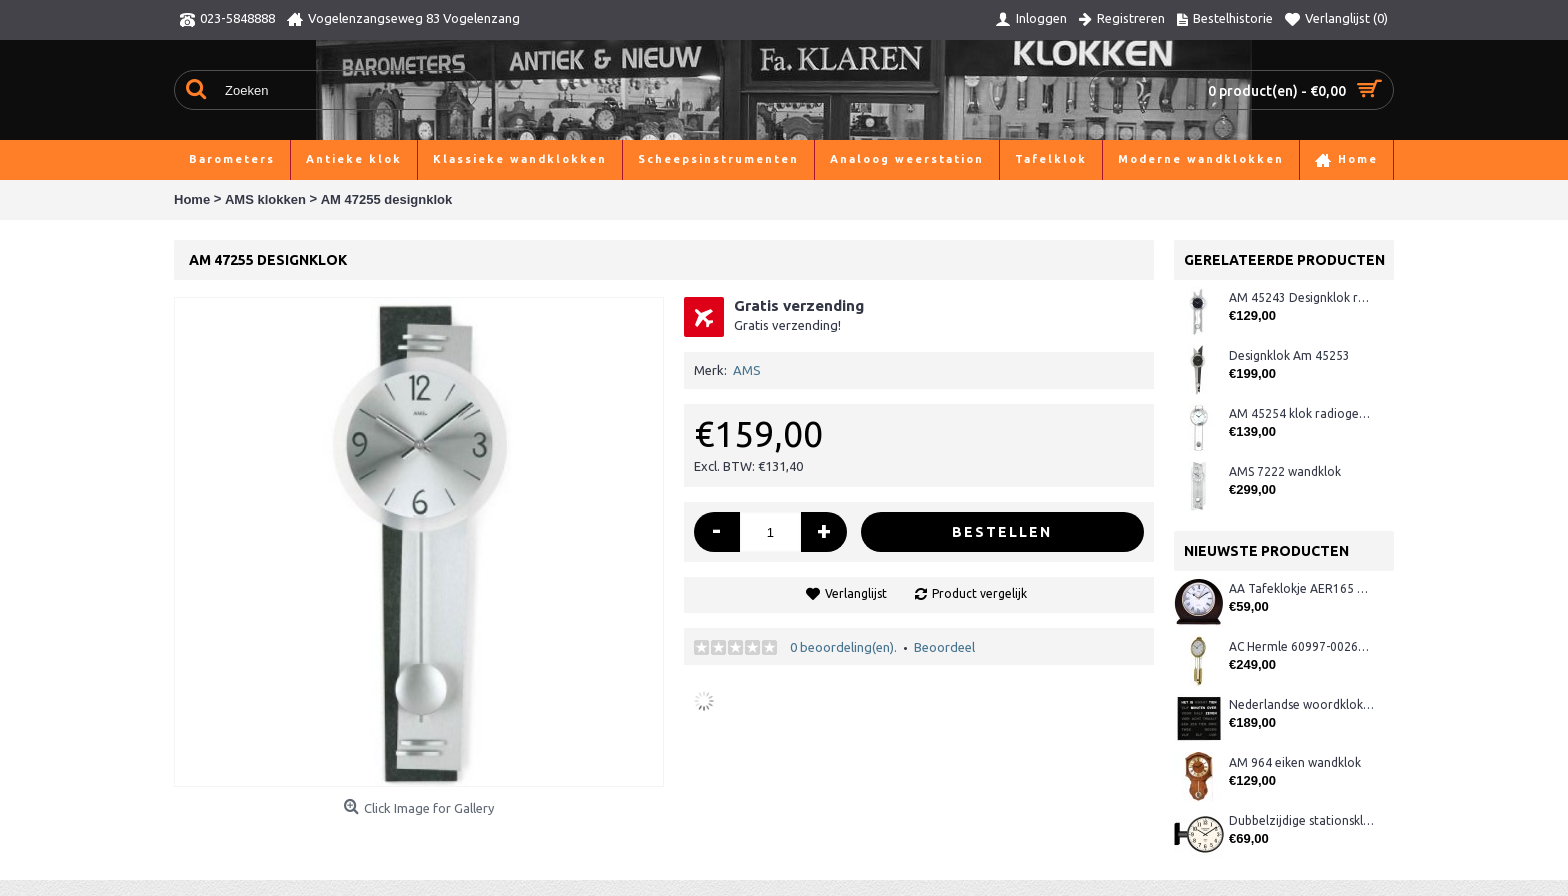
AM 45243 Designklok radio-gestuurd (1301, 297)
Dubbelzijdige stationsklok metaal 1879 (1301, 820)
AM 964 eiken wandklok (1295, 762)
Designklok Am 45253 (1289, 355)
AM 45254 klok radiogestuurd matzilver (1301, 413)
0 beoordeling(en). (843, 647)
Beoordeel (944, 647)
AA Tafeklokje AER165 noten (1301, 588)
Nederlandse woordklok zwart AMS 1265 (1301, 704)
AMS (747, 370)
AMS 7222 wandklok (1285, 471)
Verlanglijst (856, 593)
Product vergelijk (979, 593)
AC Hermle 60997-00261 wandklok (1301, 646)
